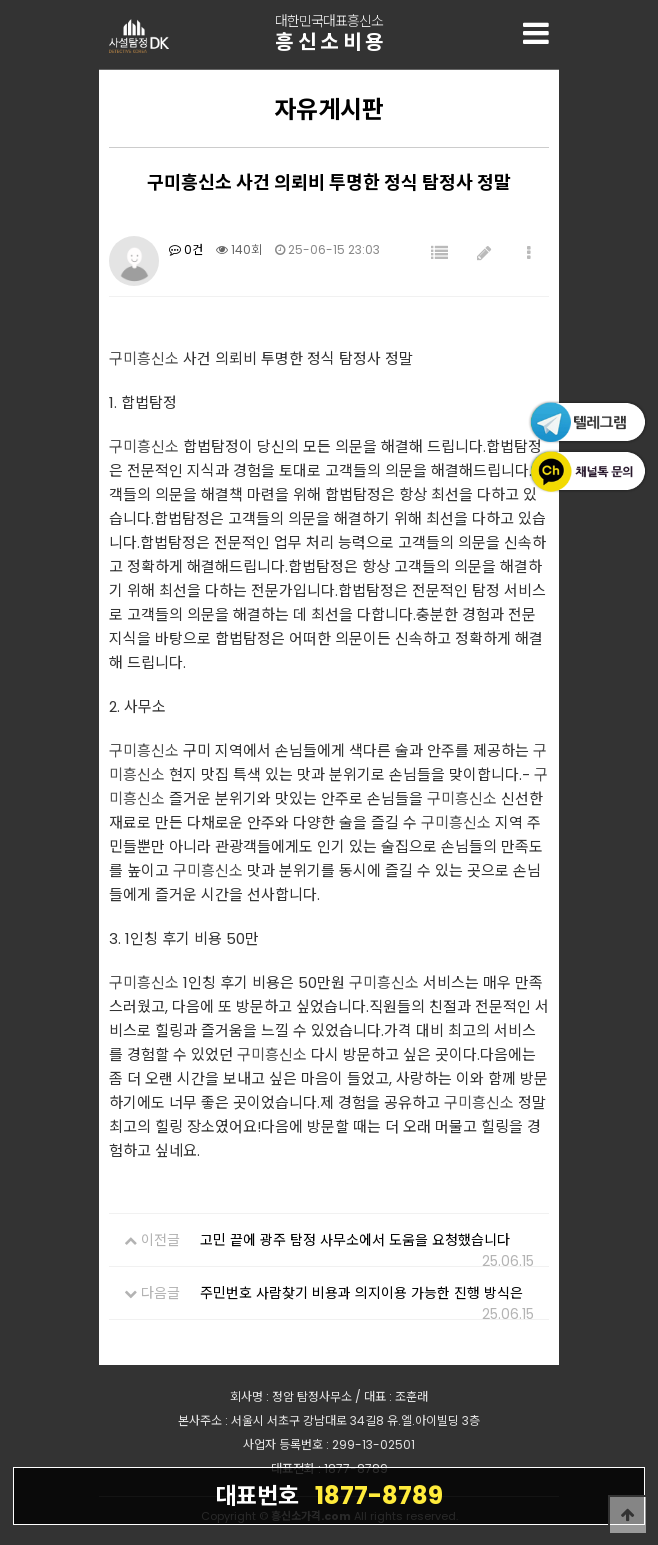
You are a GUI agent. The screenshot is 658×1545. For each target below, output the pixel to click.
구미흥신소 (144, 358)
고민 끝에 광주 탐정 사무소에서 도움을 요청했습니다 (355, 1240)
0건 (186, 249)
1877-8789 (329, 1495)
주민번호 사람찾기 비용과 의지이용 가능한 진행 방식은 (361, 1293)
